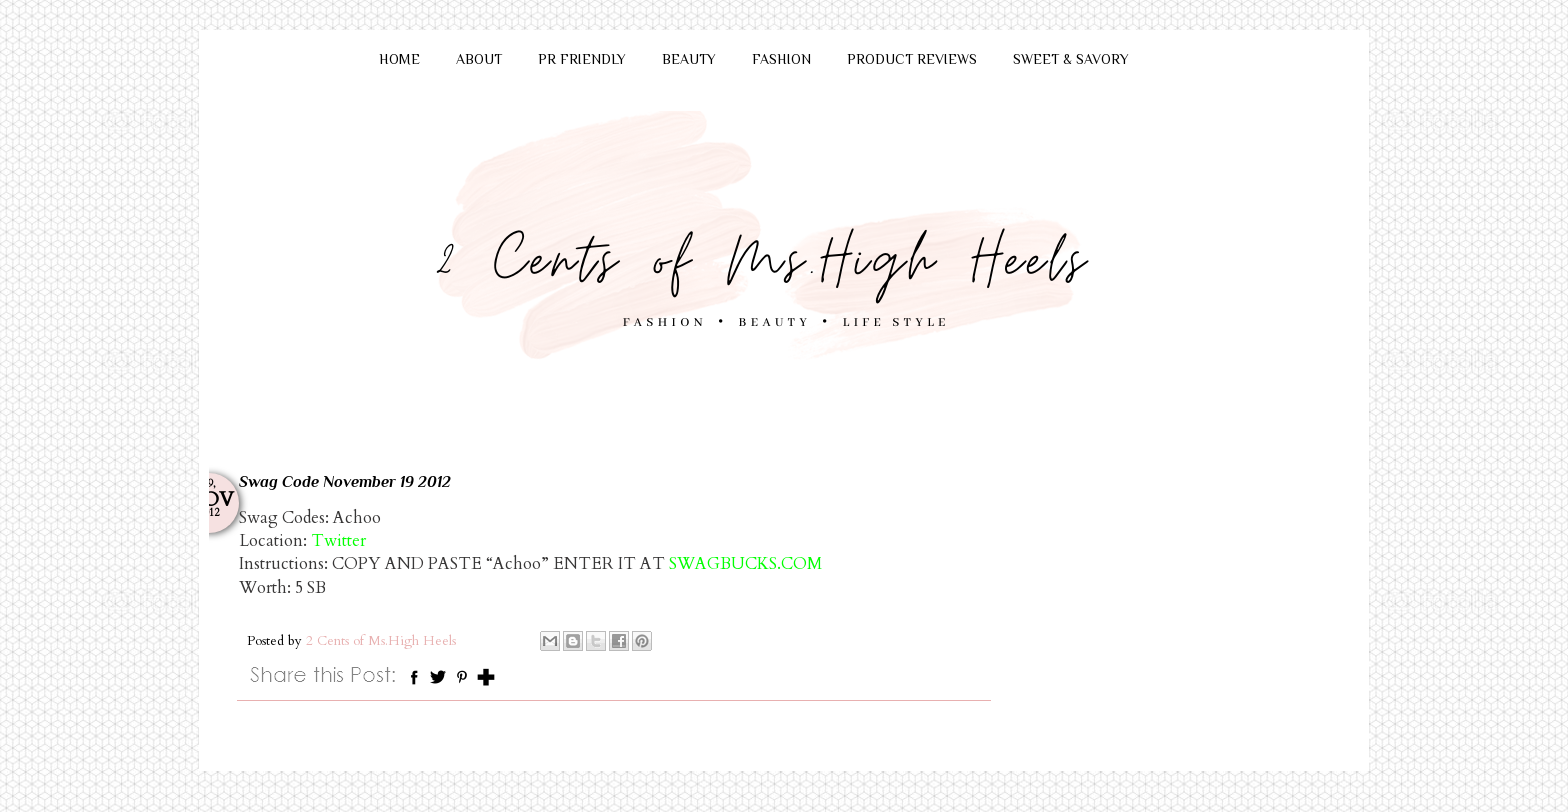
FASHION (781, 59)
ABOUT (479, 59)
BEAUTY (689, 59)
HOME (399, 59)
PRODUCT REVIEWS (912, 59)
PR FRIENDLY (582, 59)
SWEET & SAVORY (1071, 59)
